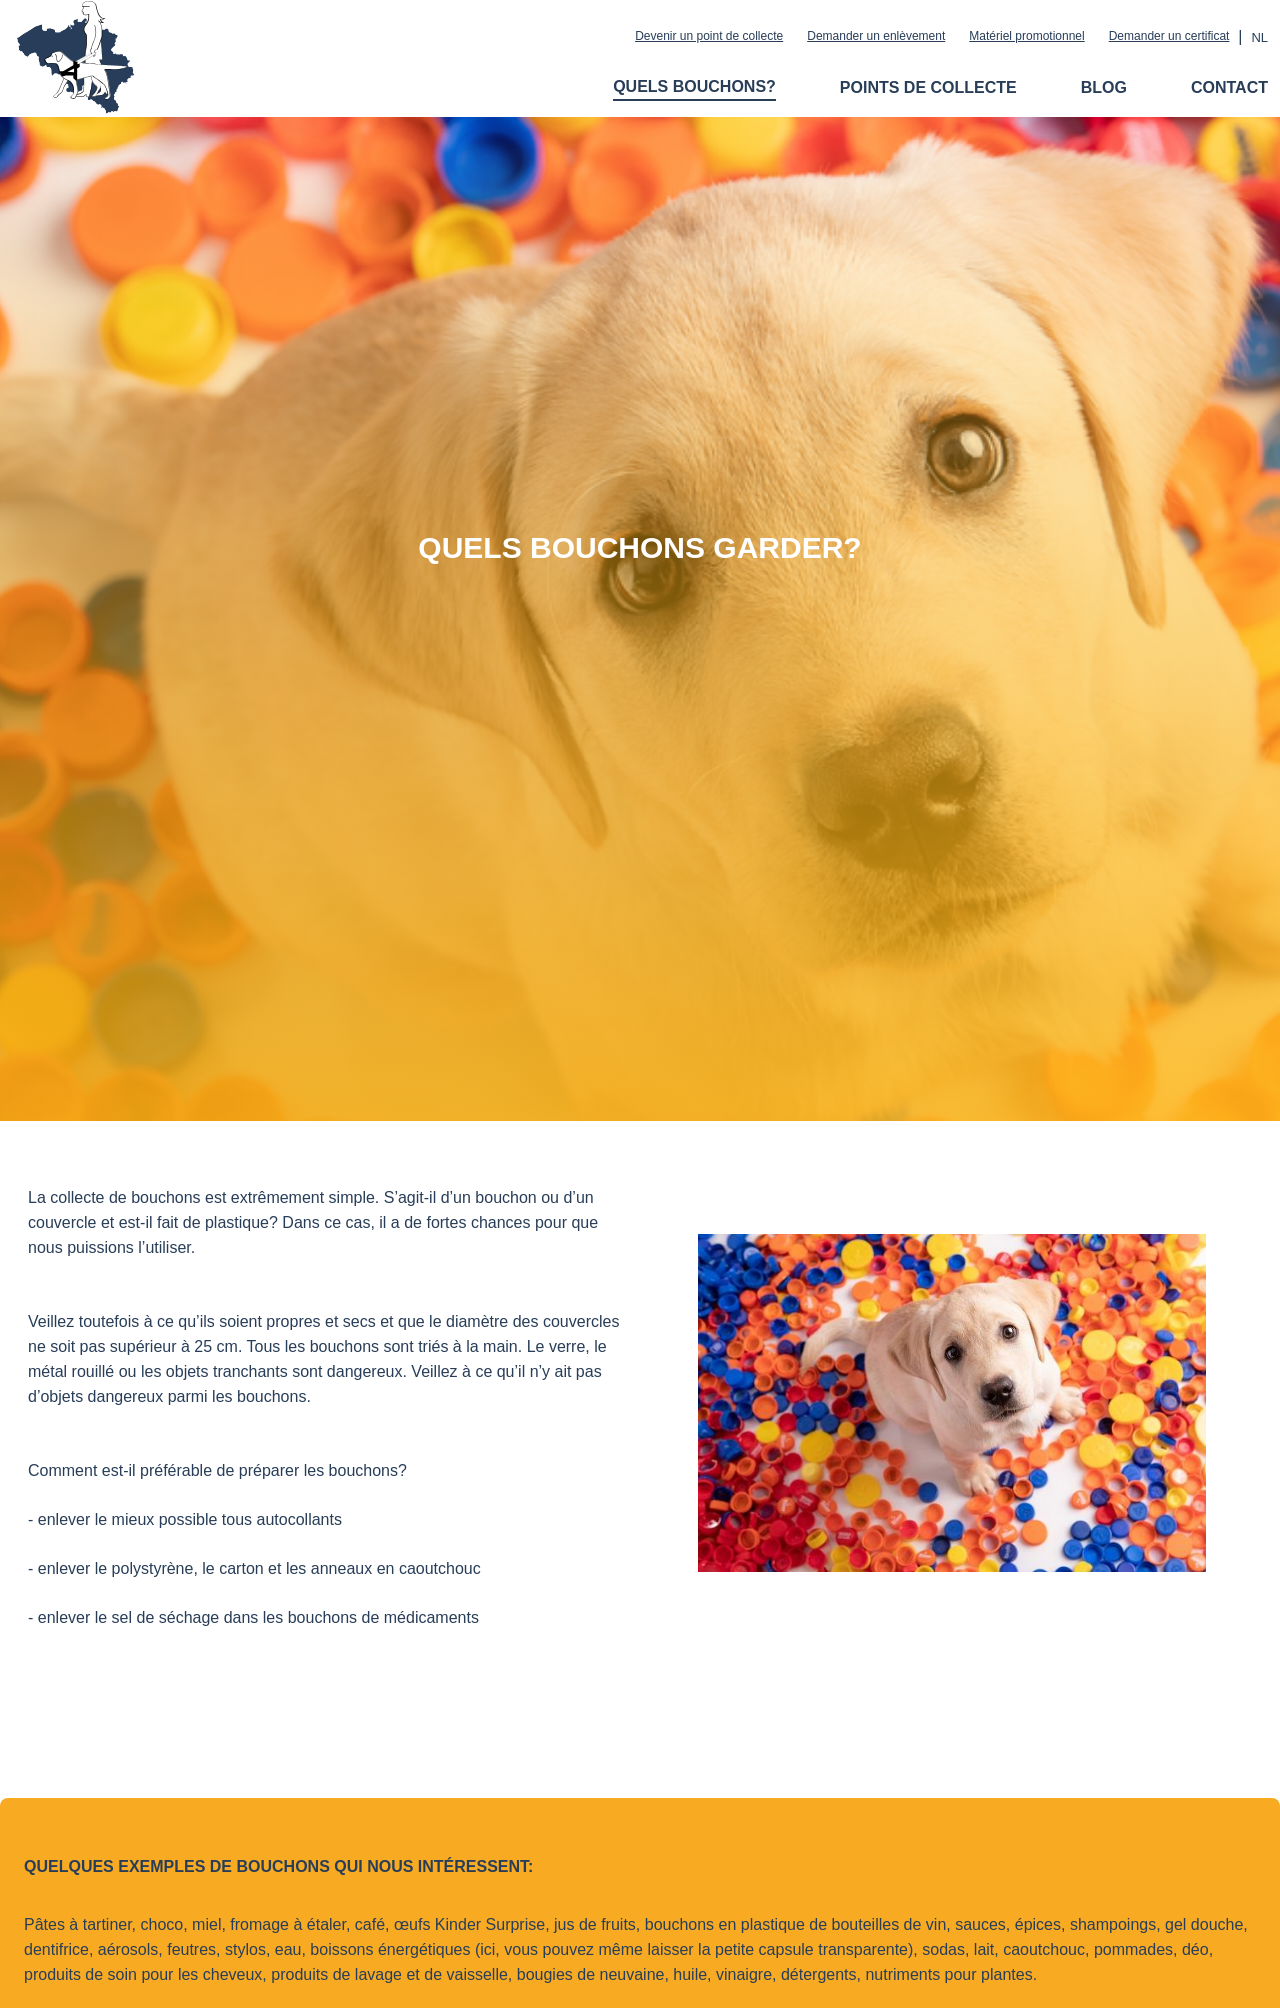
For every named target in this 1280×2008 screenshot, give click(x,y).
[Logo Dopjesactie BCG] (75, 104)
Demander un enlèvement (876, 36)
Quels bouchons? (694, 86)
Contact (1229, 87)
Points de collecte (928, 87)
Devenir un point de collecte (709, 36)
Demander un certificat (1169, 36)
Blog (1104, 87)
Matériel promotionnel (1026, 36)
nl (1259, 37)
